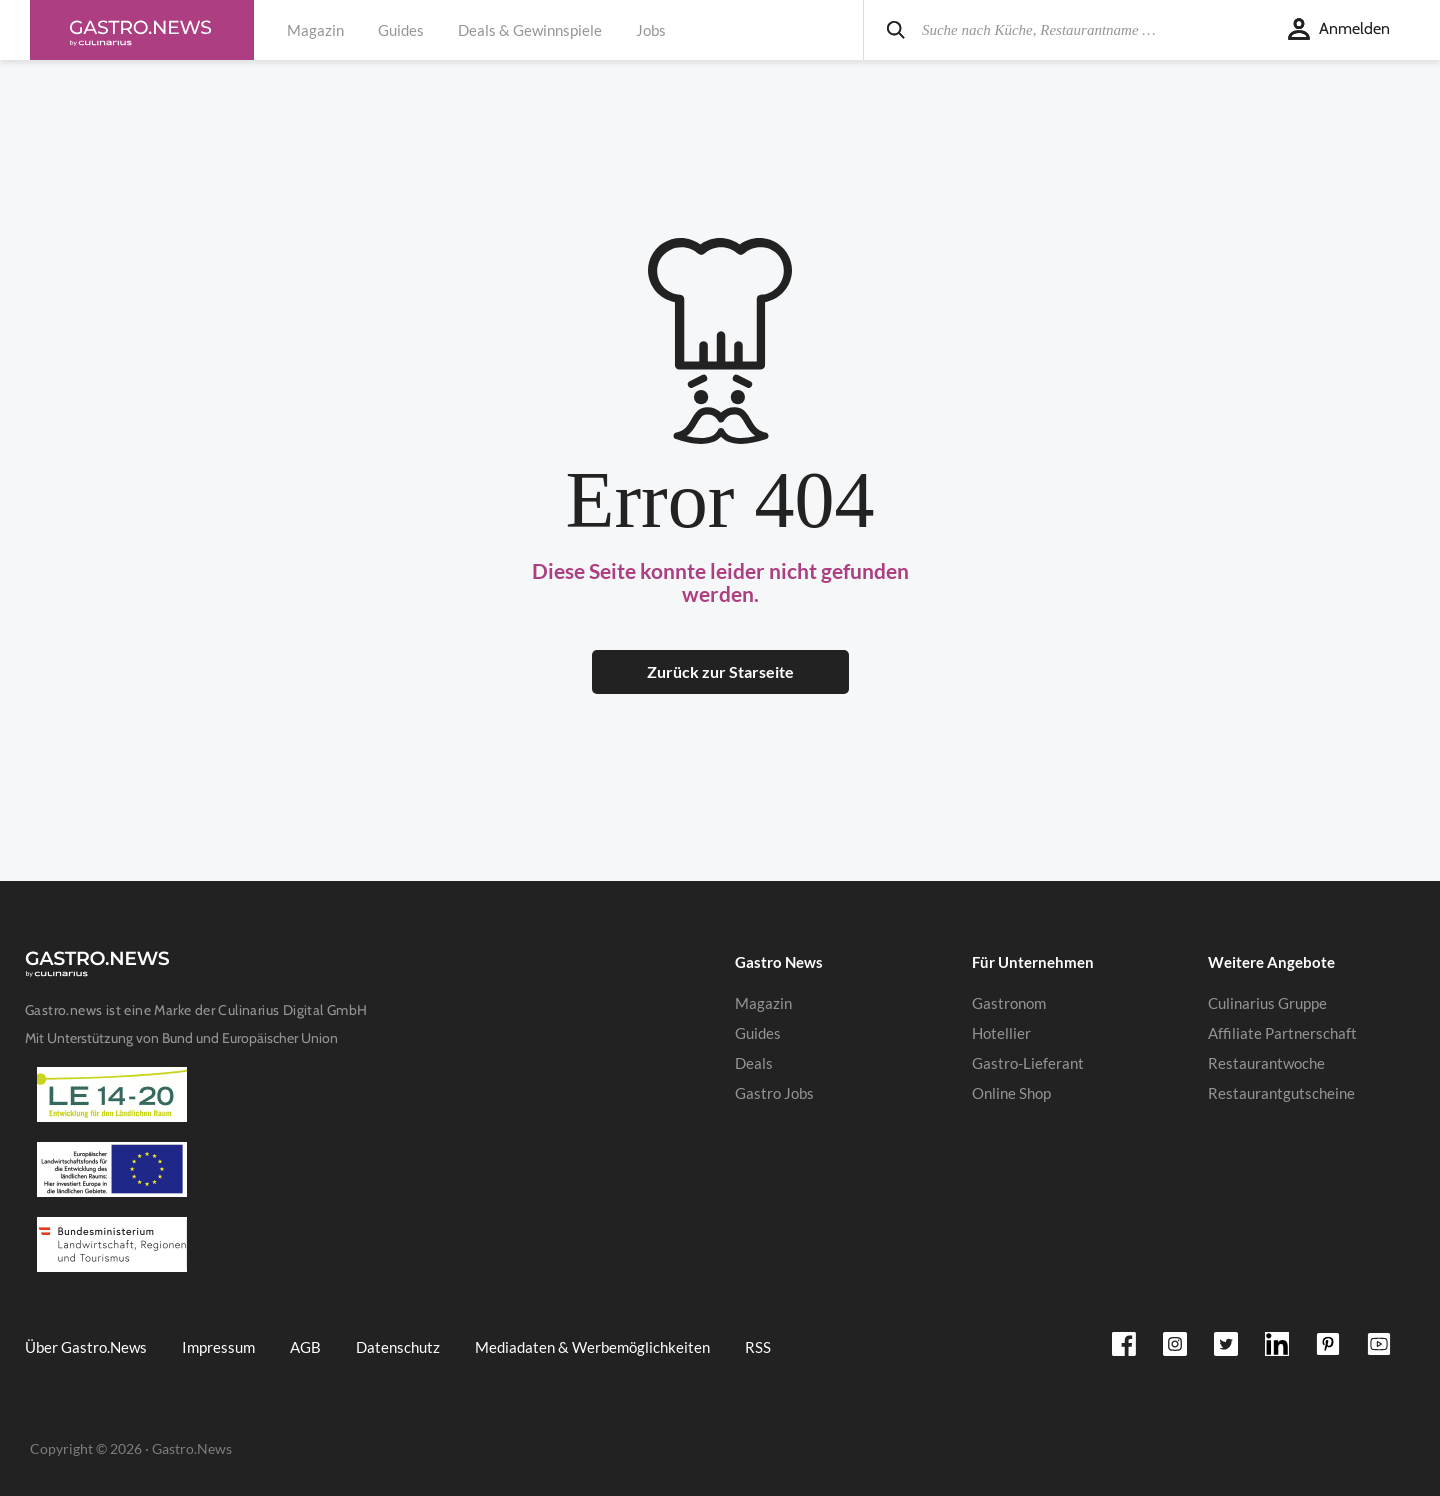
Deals (754, 1063)
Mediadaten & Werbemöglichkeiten (592, 1347)
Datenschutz (398, 1347)
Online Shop (1011, 1093)
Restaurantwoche (1266, 1063)
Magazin (315, 30)
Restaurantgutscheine (1281, 1093)
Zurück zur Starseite (720, 671)
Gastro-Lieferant (1028, 1063)
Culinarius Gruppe (1267, 1003)
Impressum (218, 1347)
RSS (758, 1347)
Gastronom (1009, 1003)
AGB (305, 1347)
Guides (401, 30)
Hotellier (1001, 1033)
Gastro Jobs (774, 1093)
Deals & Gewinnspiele (530, 30)
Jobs (651, 30)
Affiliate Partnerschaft (1282, 1033)
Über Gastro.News (86, 1347)
